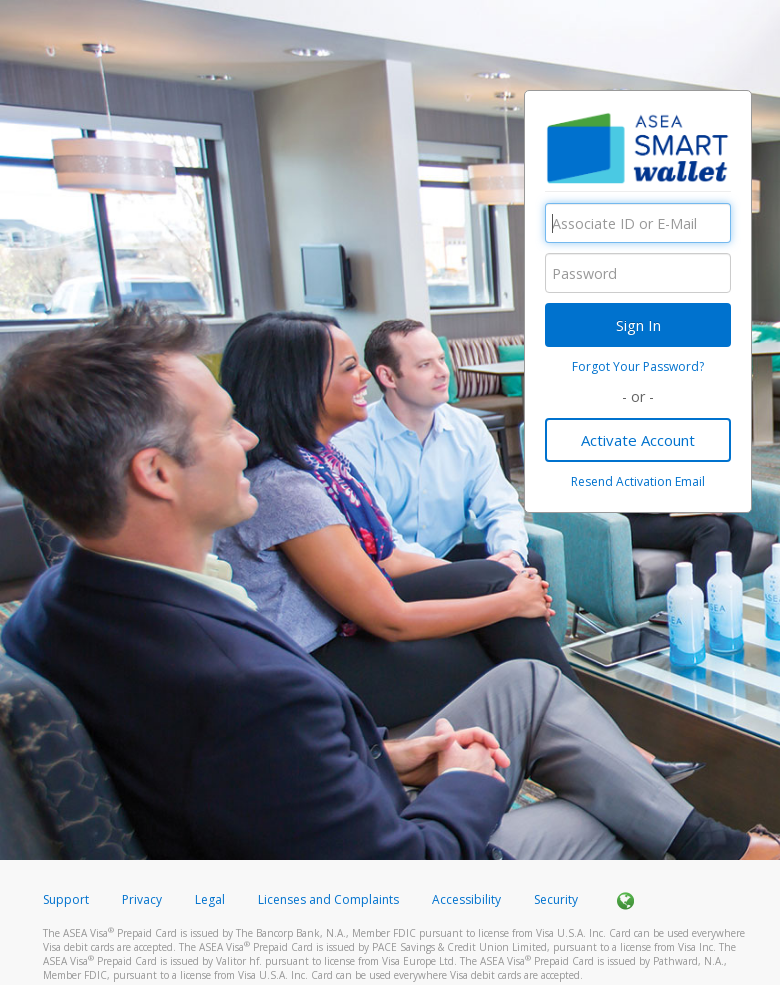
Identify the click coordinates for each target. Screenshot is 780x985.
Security (556, 899)
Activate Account (638, 440)
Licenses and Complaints (330, 899)
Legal (210, 899)
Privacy (142, 899)
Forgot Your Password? (638, 366)
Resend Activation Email (638, 481)
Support (66, 899)
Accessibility (466, 899)
